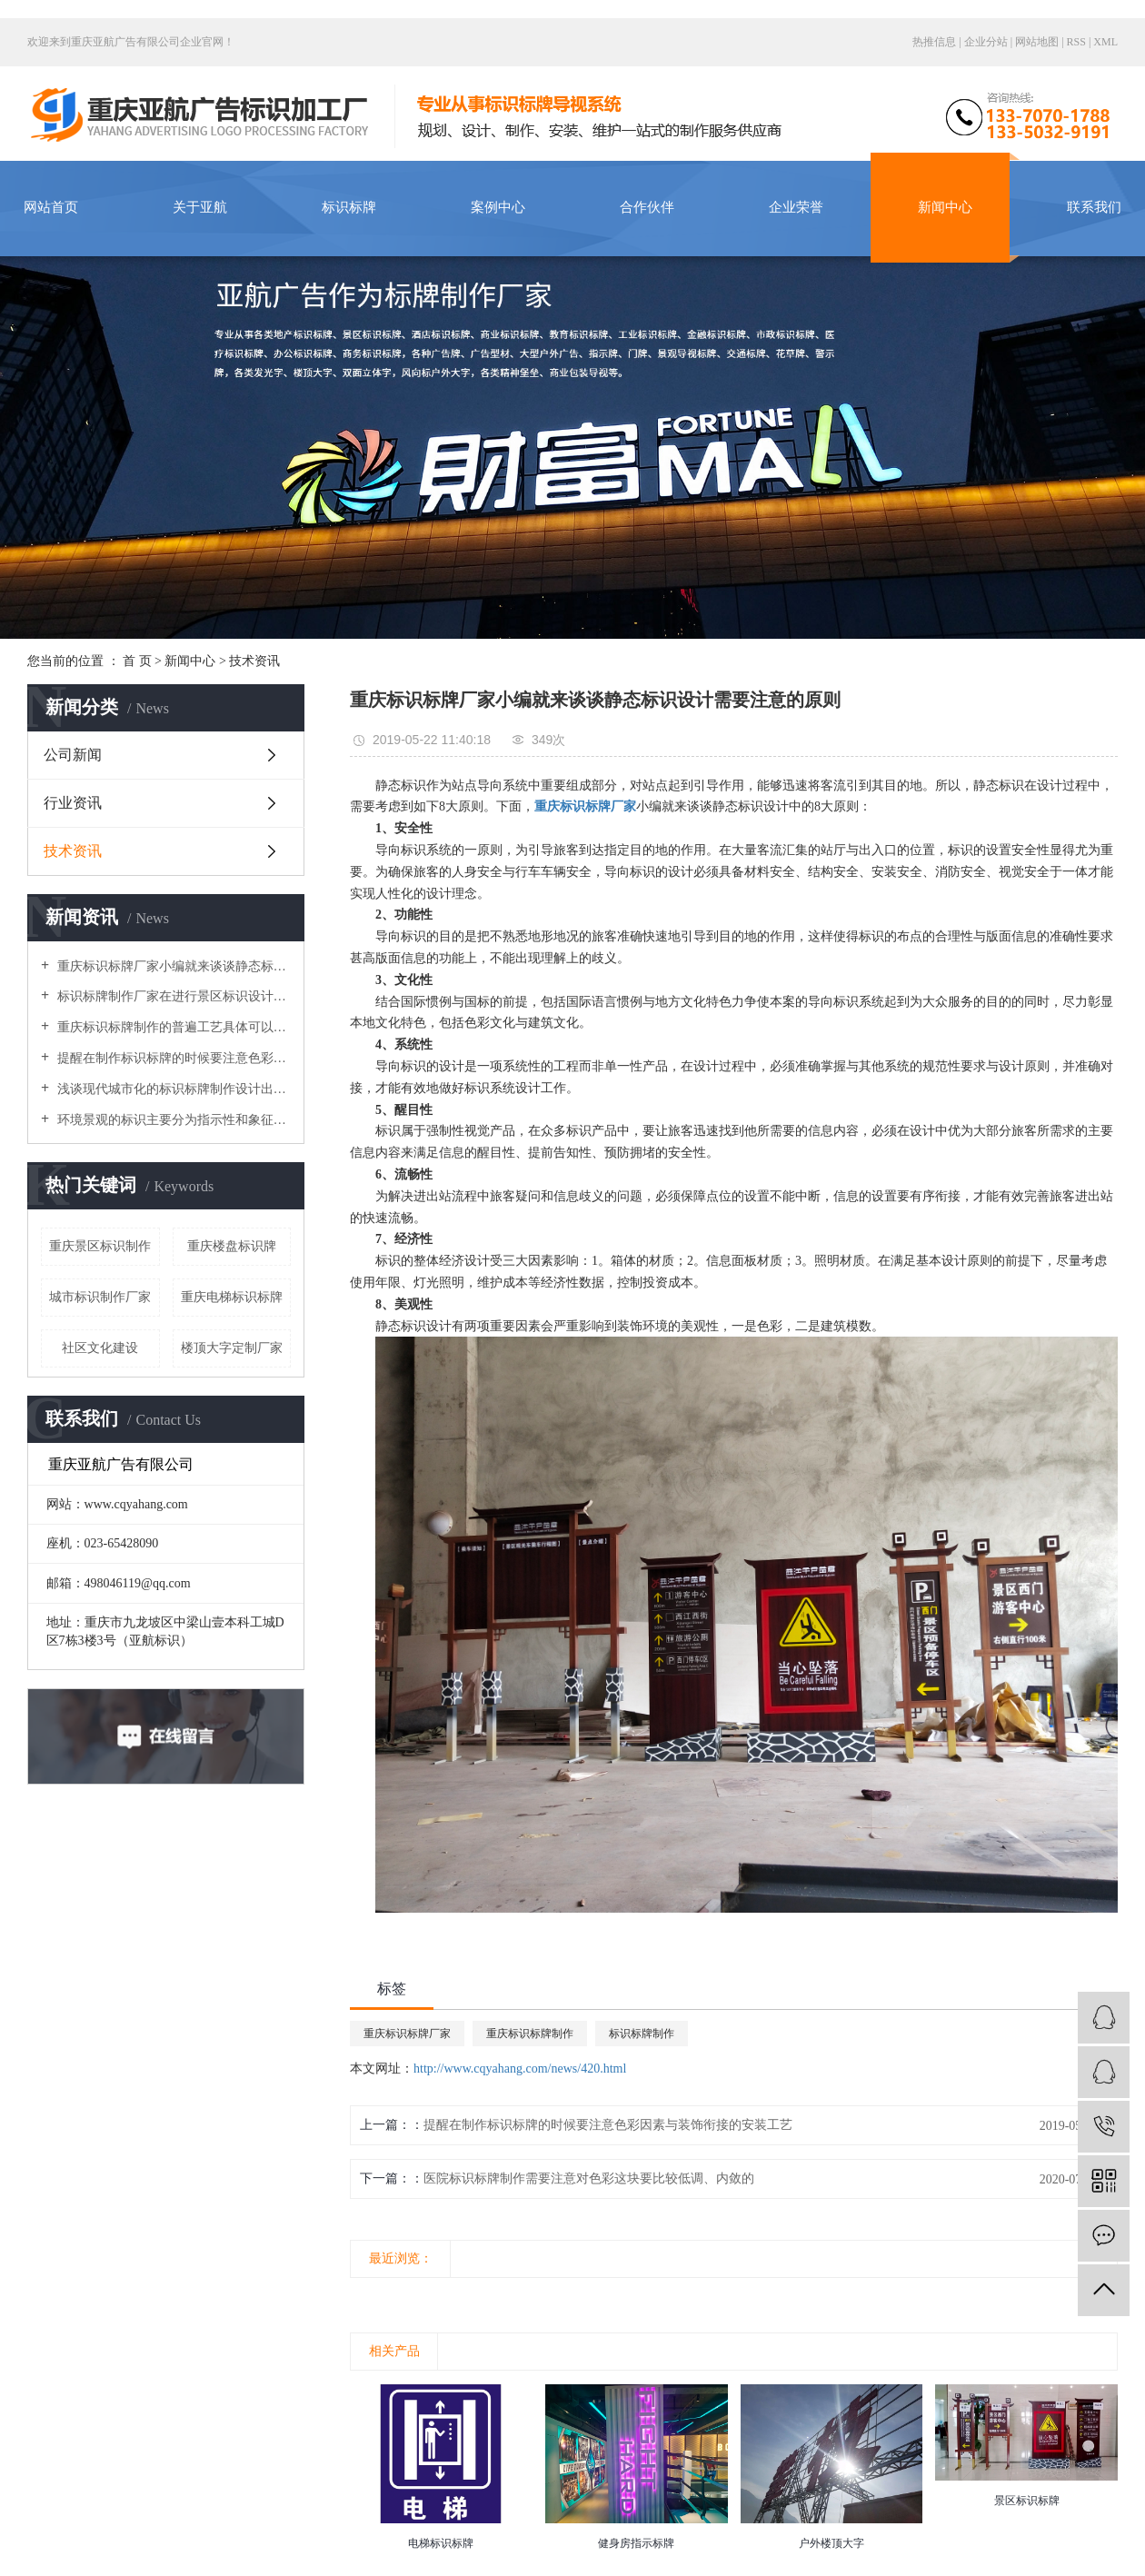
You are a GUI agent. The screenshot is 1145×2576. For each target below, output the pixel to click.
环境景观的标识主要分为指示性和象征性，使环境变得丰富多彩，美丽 (172, 1120)
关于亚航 (200, 207)
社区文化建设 (100, 1348)
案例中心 (498, 207)
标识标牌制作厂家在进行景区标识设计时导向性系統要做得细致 (172, 996)
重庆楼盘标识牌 (231, 1246)
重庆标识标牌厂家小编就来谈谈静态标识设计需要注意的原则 (172, 966)
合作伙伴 (647, 207)
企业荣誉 (796, 207)
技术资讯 (254, 661)
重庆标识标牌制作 (529, 2033)
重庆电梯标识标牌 (232, 1297)
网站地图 (1038, 41)
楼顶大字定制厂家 (232, 1348)
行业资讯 (73, 803)
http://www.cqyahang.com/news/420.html (519, 2068)
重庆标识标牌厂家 (407, 2033)
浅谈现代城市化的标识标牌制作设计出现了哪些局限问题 (172, 1089)
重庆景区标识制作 (100, 1246)
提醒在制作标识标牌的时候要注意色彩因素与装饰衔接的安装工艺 (172, 1058)
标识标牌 (349, 207)
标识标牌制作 (641, 2033)
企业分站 (986, 41)
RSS (1076, 41)
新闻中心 (945, 207)
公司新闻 (73, 754)
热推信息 (934, 41)
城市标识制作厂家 (100, 1297)
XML (1105, 41)
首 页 (137, 661)
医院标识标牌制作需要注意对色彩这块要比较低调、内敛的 (588, 2178)
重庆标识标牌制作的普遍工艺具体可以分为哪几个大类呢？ (172, 1027)
